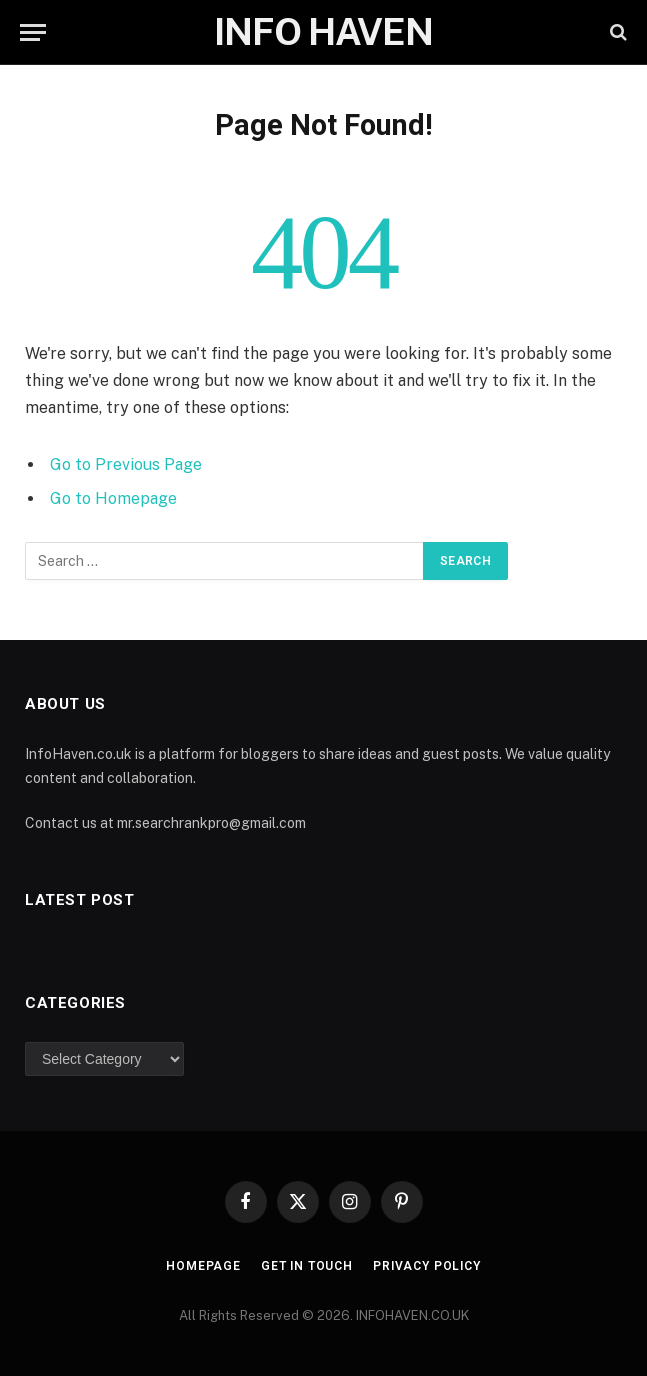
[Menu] (33, 32)
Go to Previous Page (126, 464)
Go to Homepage (113, 498)
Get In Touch (307, 1266)
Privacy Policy (427, 1266)
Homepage (203, 1266)
